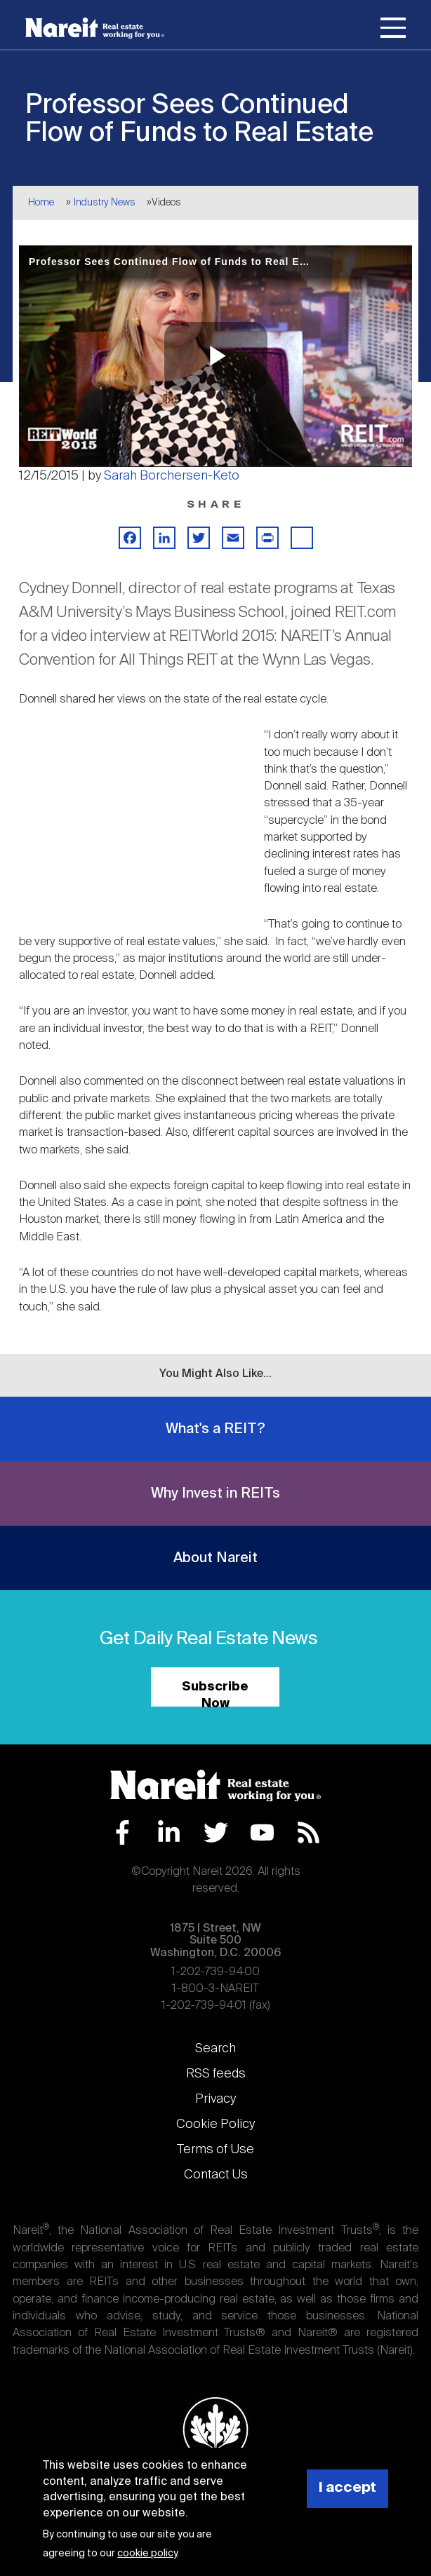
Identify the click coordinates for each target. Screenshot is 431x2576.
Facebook (122, 1832)
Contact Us (216, 2175)
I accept (347, 2488)
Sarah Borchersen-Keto (171, 476)
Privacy (215, 2099)
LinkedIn (169, 1832)
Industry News (104, 203)
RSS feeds (216, 2074)
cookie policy (147, 2553)
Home (41, 203)
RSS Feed (308, 1832)
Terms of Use (215, 2149)
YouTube (262, 1832)
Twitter (216, 1832)
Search (215, 2048)
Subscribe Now (215, 1694)
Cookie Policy (215, 2124)
